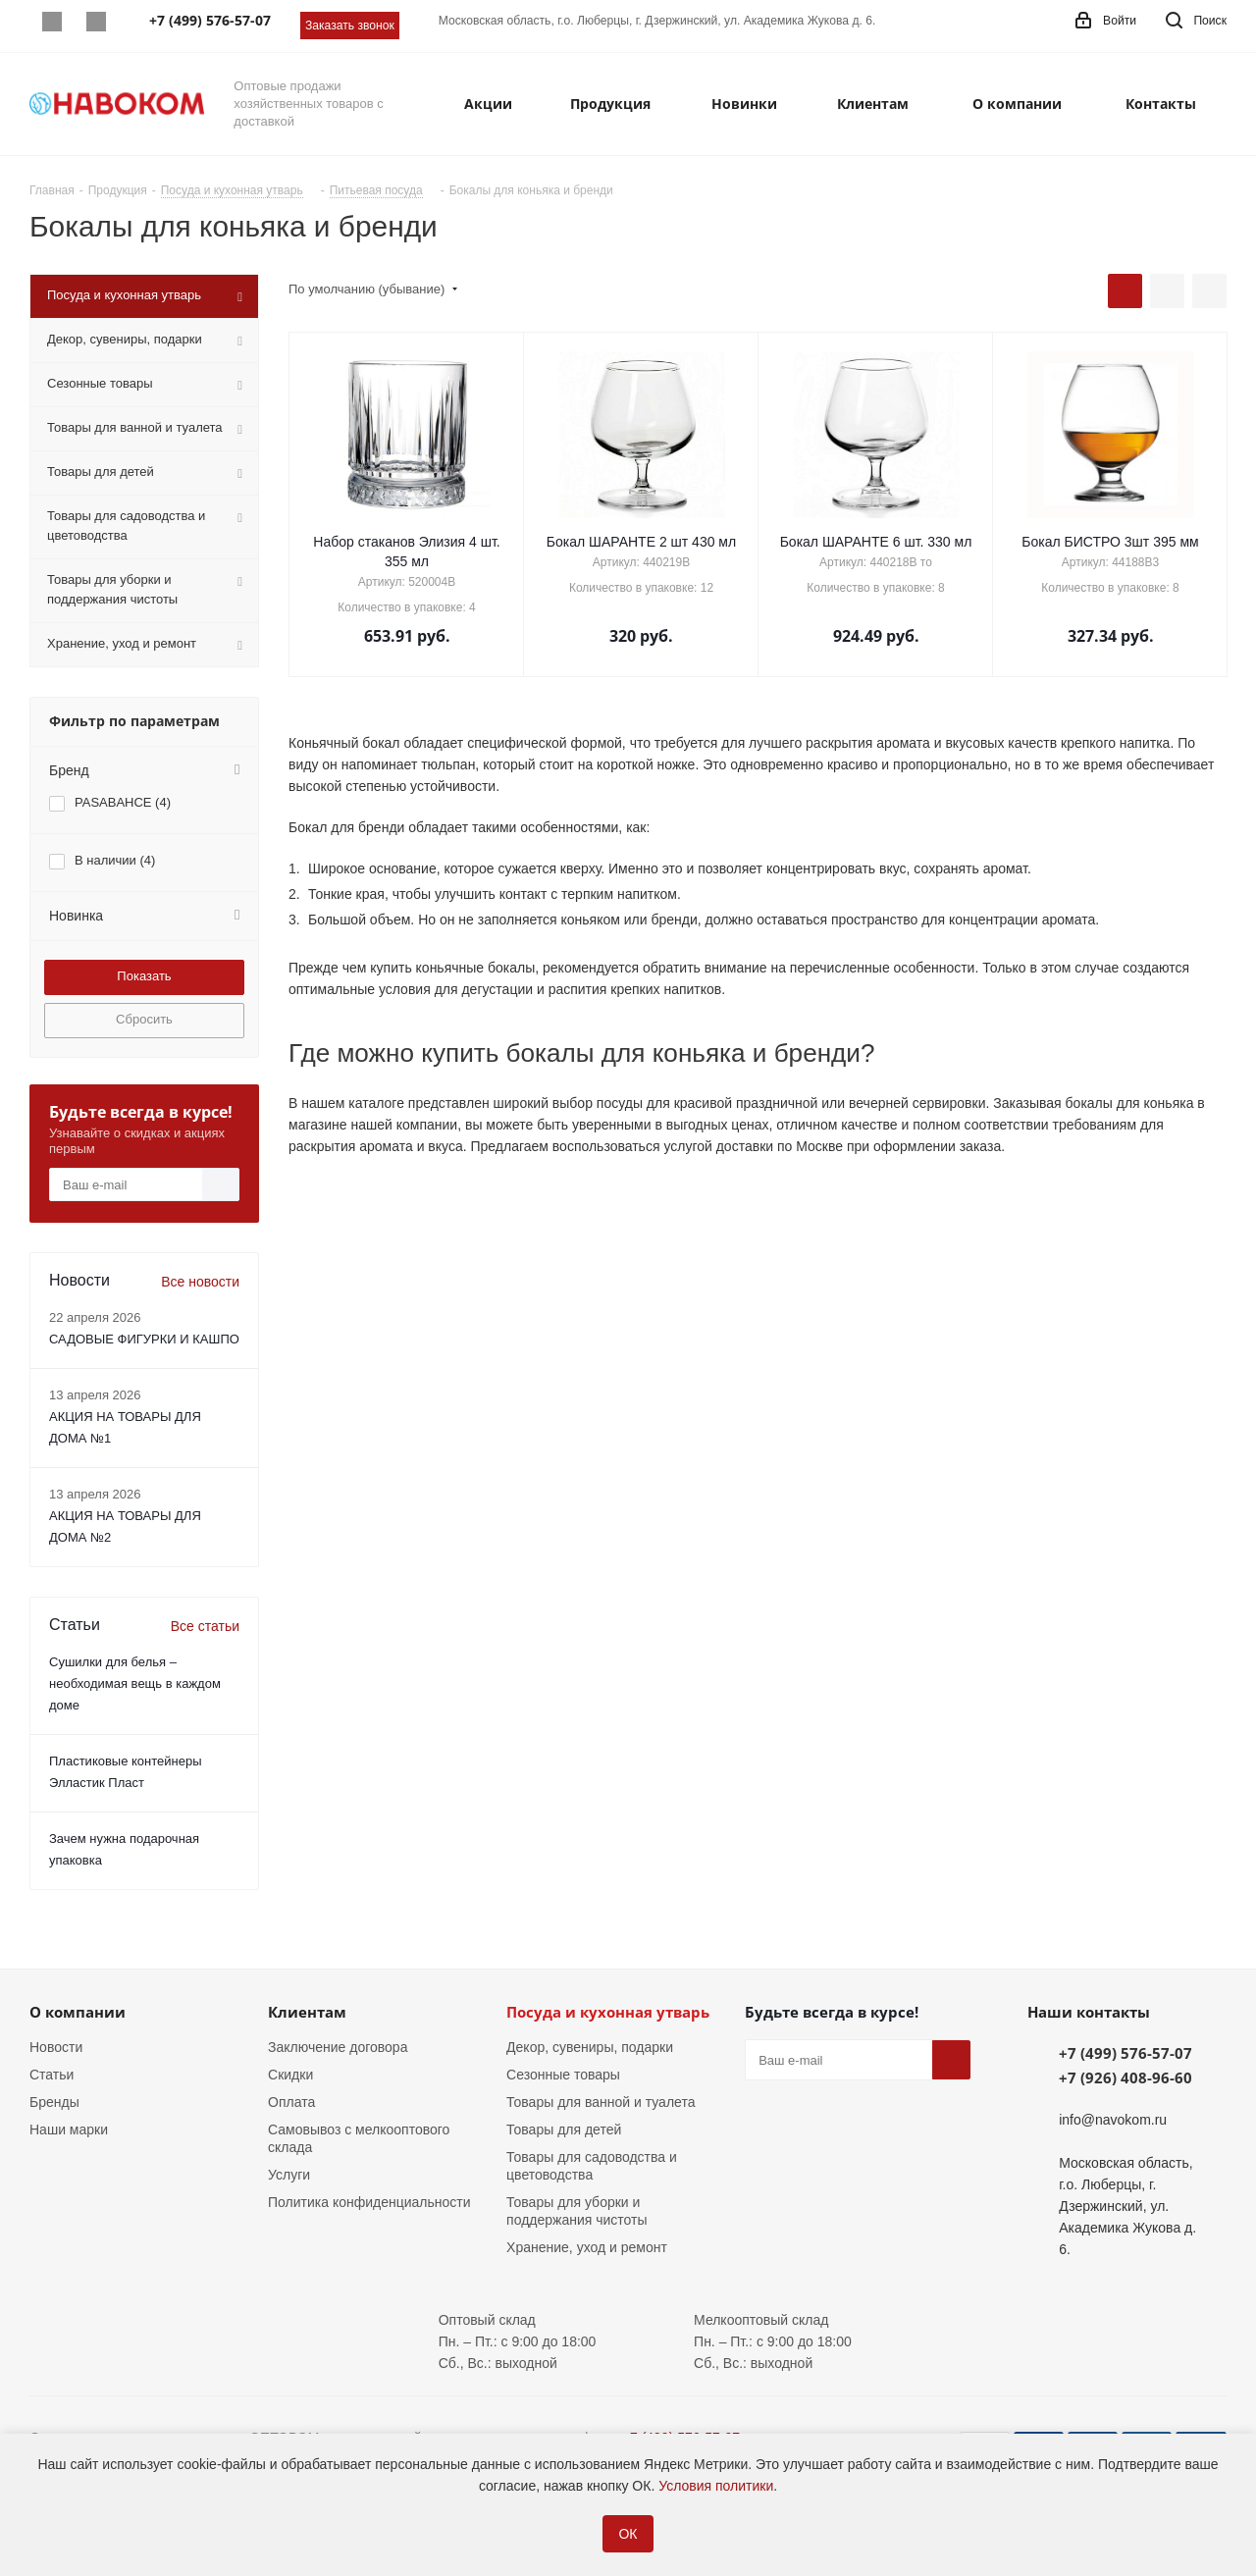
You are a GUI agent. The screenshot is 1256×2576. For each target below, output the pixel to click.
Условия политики (715, 2486)
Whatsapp (51, 21)
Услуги (289, 2174)
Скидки (290, 2074)
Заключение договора (337, 2047)
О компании (77, 2012)
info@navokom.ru (1113, 2120)
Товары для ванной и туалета (600, 2102)
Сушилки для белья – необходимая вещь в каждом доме (135, 1683)
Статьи (51, 2074)
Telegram (96, 21)
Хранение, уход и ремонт (586, 2247)
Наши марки (68, 2129)
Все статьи (205, 1626)
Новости (55, 2047)
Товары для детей (563, 2129)
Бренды (54, 2102)
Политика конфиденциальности (369, 2202)
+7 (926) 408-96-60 (1125, 2077)
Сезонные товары (563, 2074)
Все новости (200, 1281)
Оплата (291, 2102)
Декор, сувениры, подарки (589, 2047)
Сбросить (144, 1019)
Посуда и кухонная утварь (607, 2012)
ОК (627, 2534)
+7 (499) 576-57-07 (1125, 2053)
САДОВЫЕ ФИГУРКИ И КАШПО (144, 1339)
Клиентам (307, 2012)
